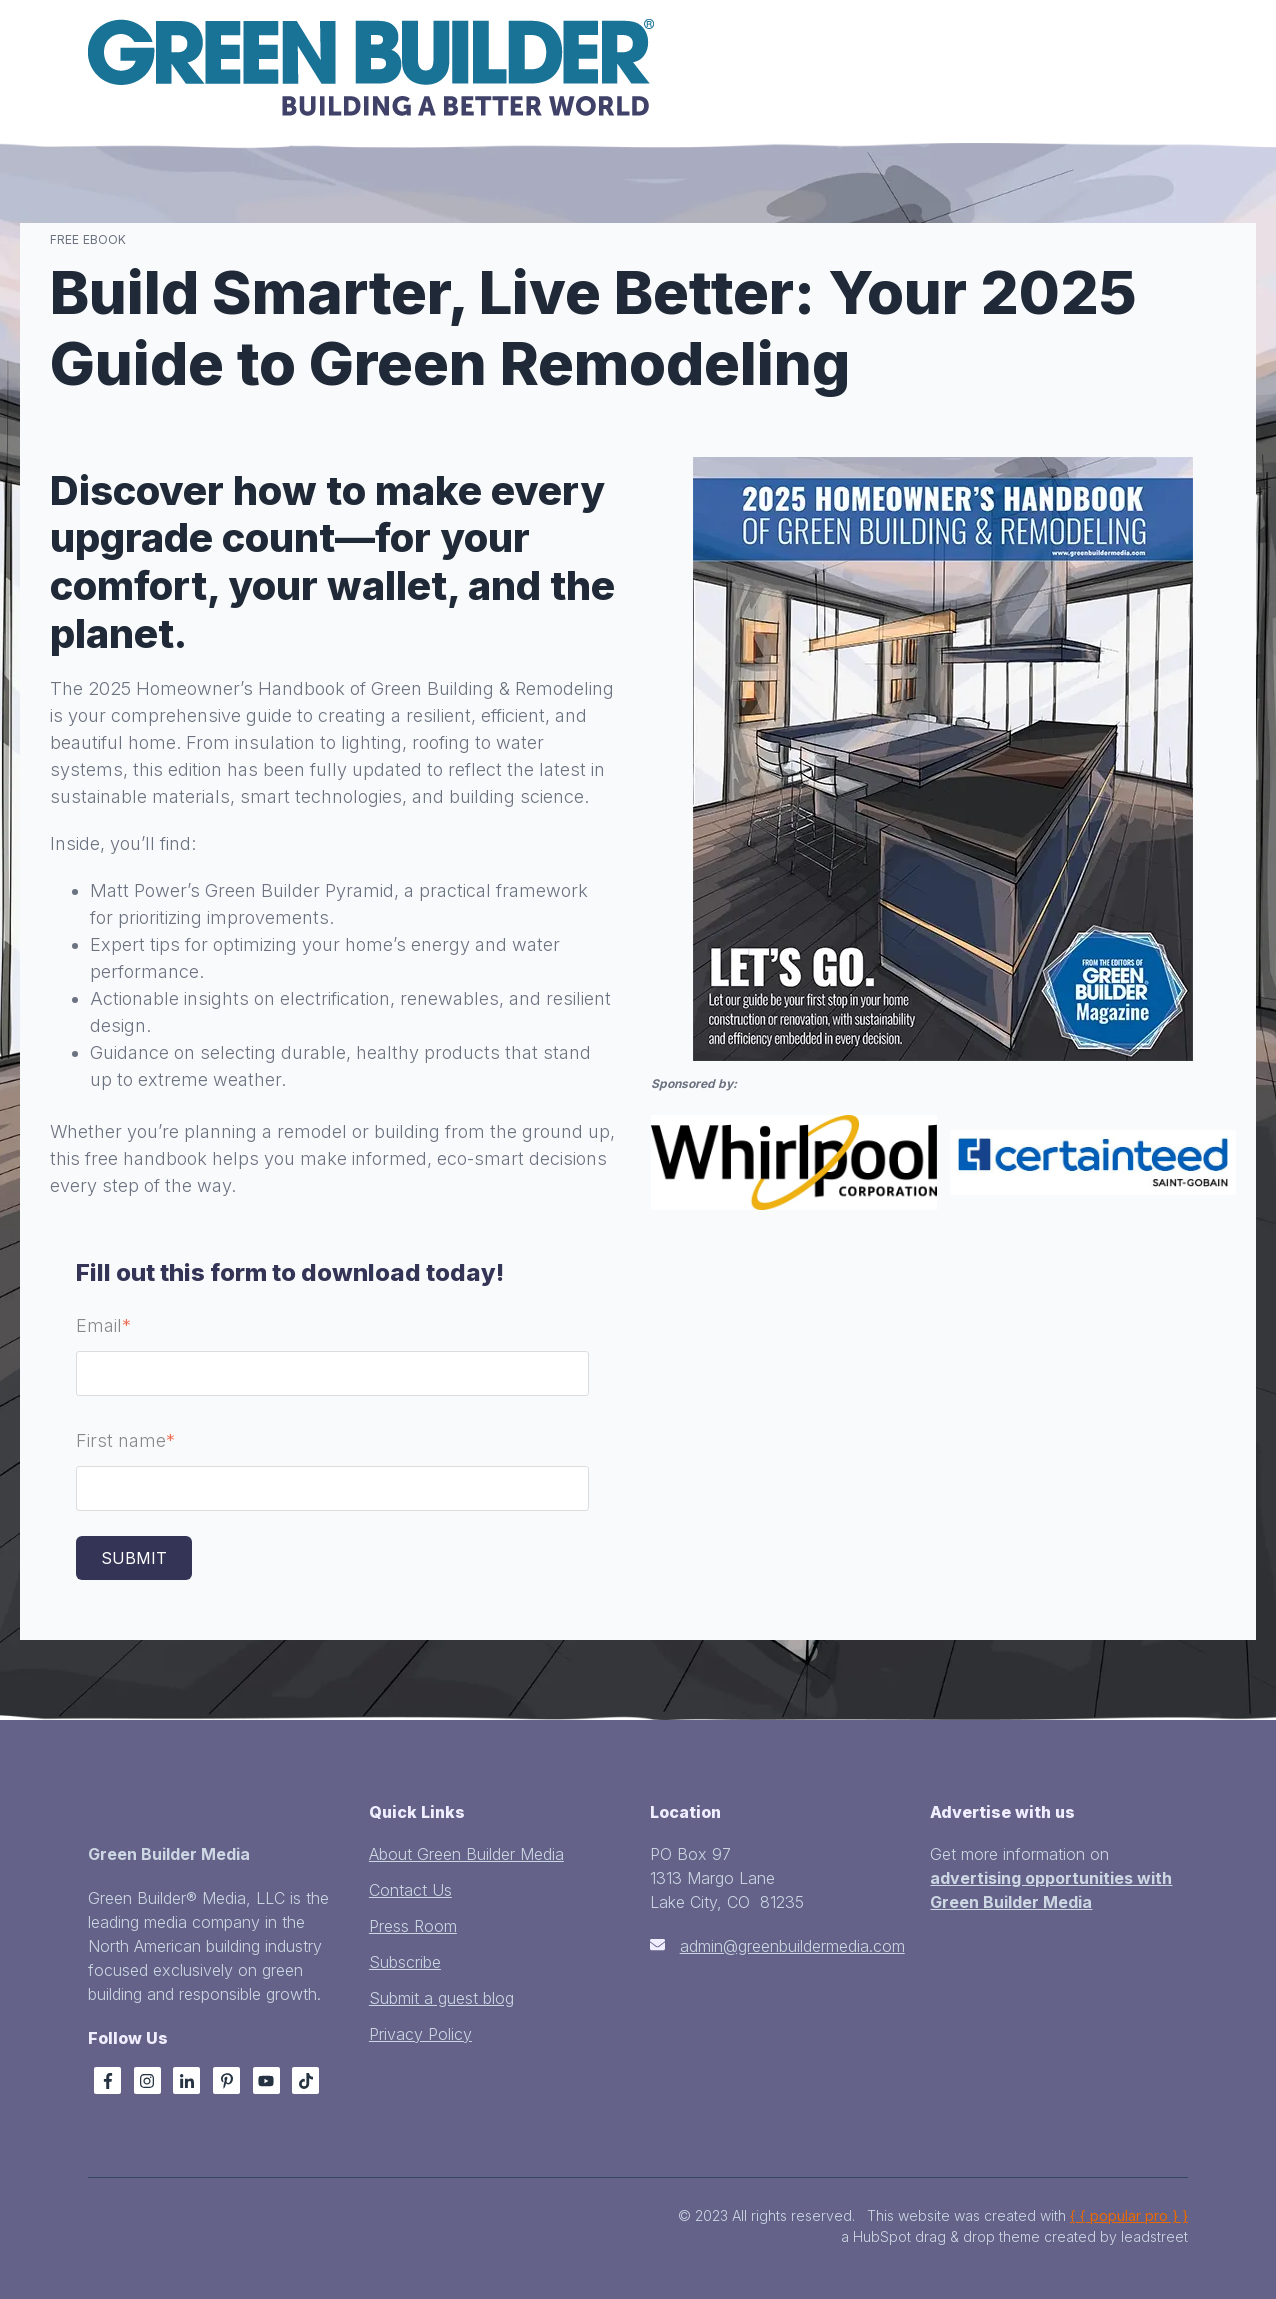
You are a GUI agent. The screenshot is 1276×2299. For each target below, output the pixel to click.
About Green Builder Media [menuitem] (466, 1854)
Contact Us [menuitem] (410, 1890)
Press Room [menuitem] (413, 1926)
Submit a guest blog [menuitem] (441, 1998)
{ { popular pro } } (1129, 2215)
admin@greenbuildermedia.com (792, 1946)
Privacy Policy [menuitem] (420, 2034)
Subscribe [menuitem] (405, 1962)
